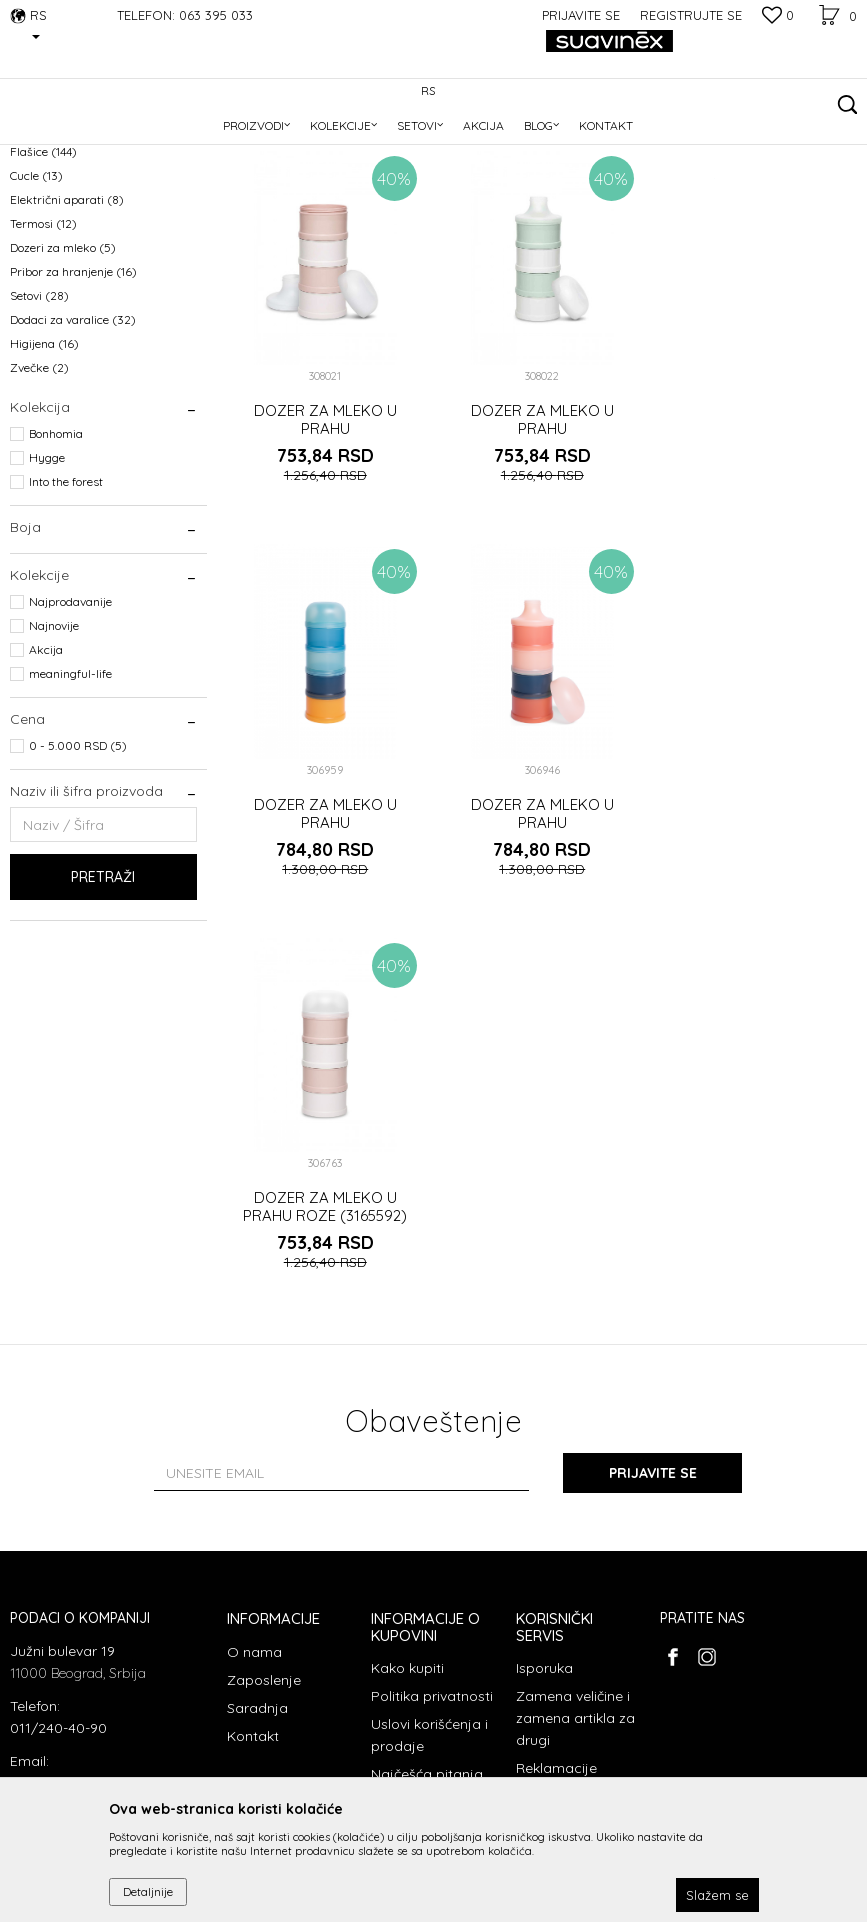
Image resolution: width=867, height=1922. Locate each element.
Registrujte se (691, 15)
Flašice (43, 280)
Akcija (46, 778)
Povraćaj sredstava (549, 1565)
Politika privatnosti (432, 1454)
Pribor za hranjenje (73, 400)
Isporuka (544, 1426)
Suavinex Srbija (52, 141)
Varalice (47, 232)
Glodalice (45, 256)
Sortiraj (612, 174)
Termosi (43, 352)
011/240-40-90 (58, 1485)
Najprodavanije (70, 730)
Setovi (39, 424)
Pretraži (103, 1006)
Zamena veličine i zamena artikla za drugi (575, 1476)
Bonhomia (56, 562)
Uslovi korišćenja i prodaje (429, 1493)
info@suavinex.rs (65, 1540)
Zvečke (39, 496)
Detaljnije (148, 1891)
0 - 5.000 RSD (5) (78, 874)
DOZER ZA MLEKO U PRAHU (325, 549)
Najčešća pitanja (427, 1532)
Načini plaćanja (422, 1610)
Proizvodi (134, 141)
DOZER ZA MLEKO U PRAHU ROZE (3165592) (542, 942)
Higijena (44, 472)
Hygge (47, 586)
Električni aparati (67, 328)
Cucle (36, 304)
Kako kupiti (407, 1426)
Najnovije (54, 754)
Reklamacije (556, 1526)
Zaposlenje (264, 1438)
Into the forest (66, 610)
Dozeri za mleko (63, 376)
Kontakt (253, 1494)
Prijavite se (653, 1231)
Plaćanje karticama (405, 1571)
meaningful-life (70, 802)
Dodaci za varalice (73, 448)
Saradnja (257, 1466)
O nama (254, 1410)
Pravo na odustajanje (556, 1615)
